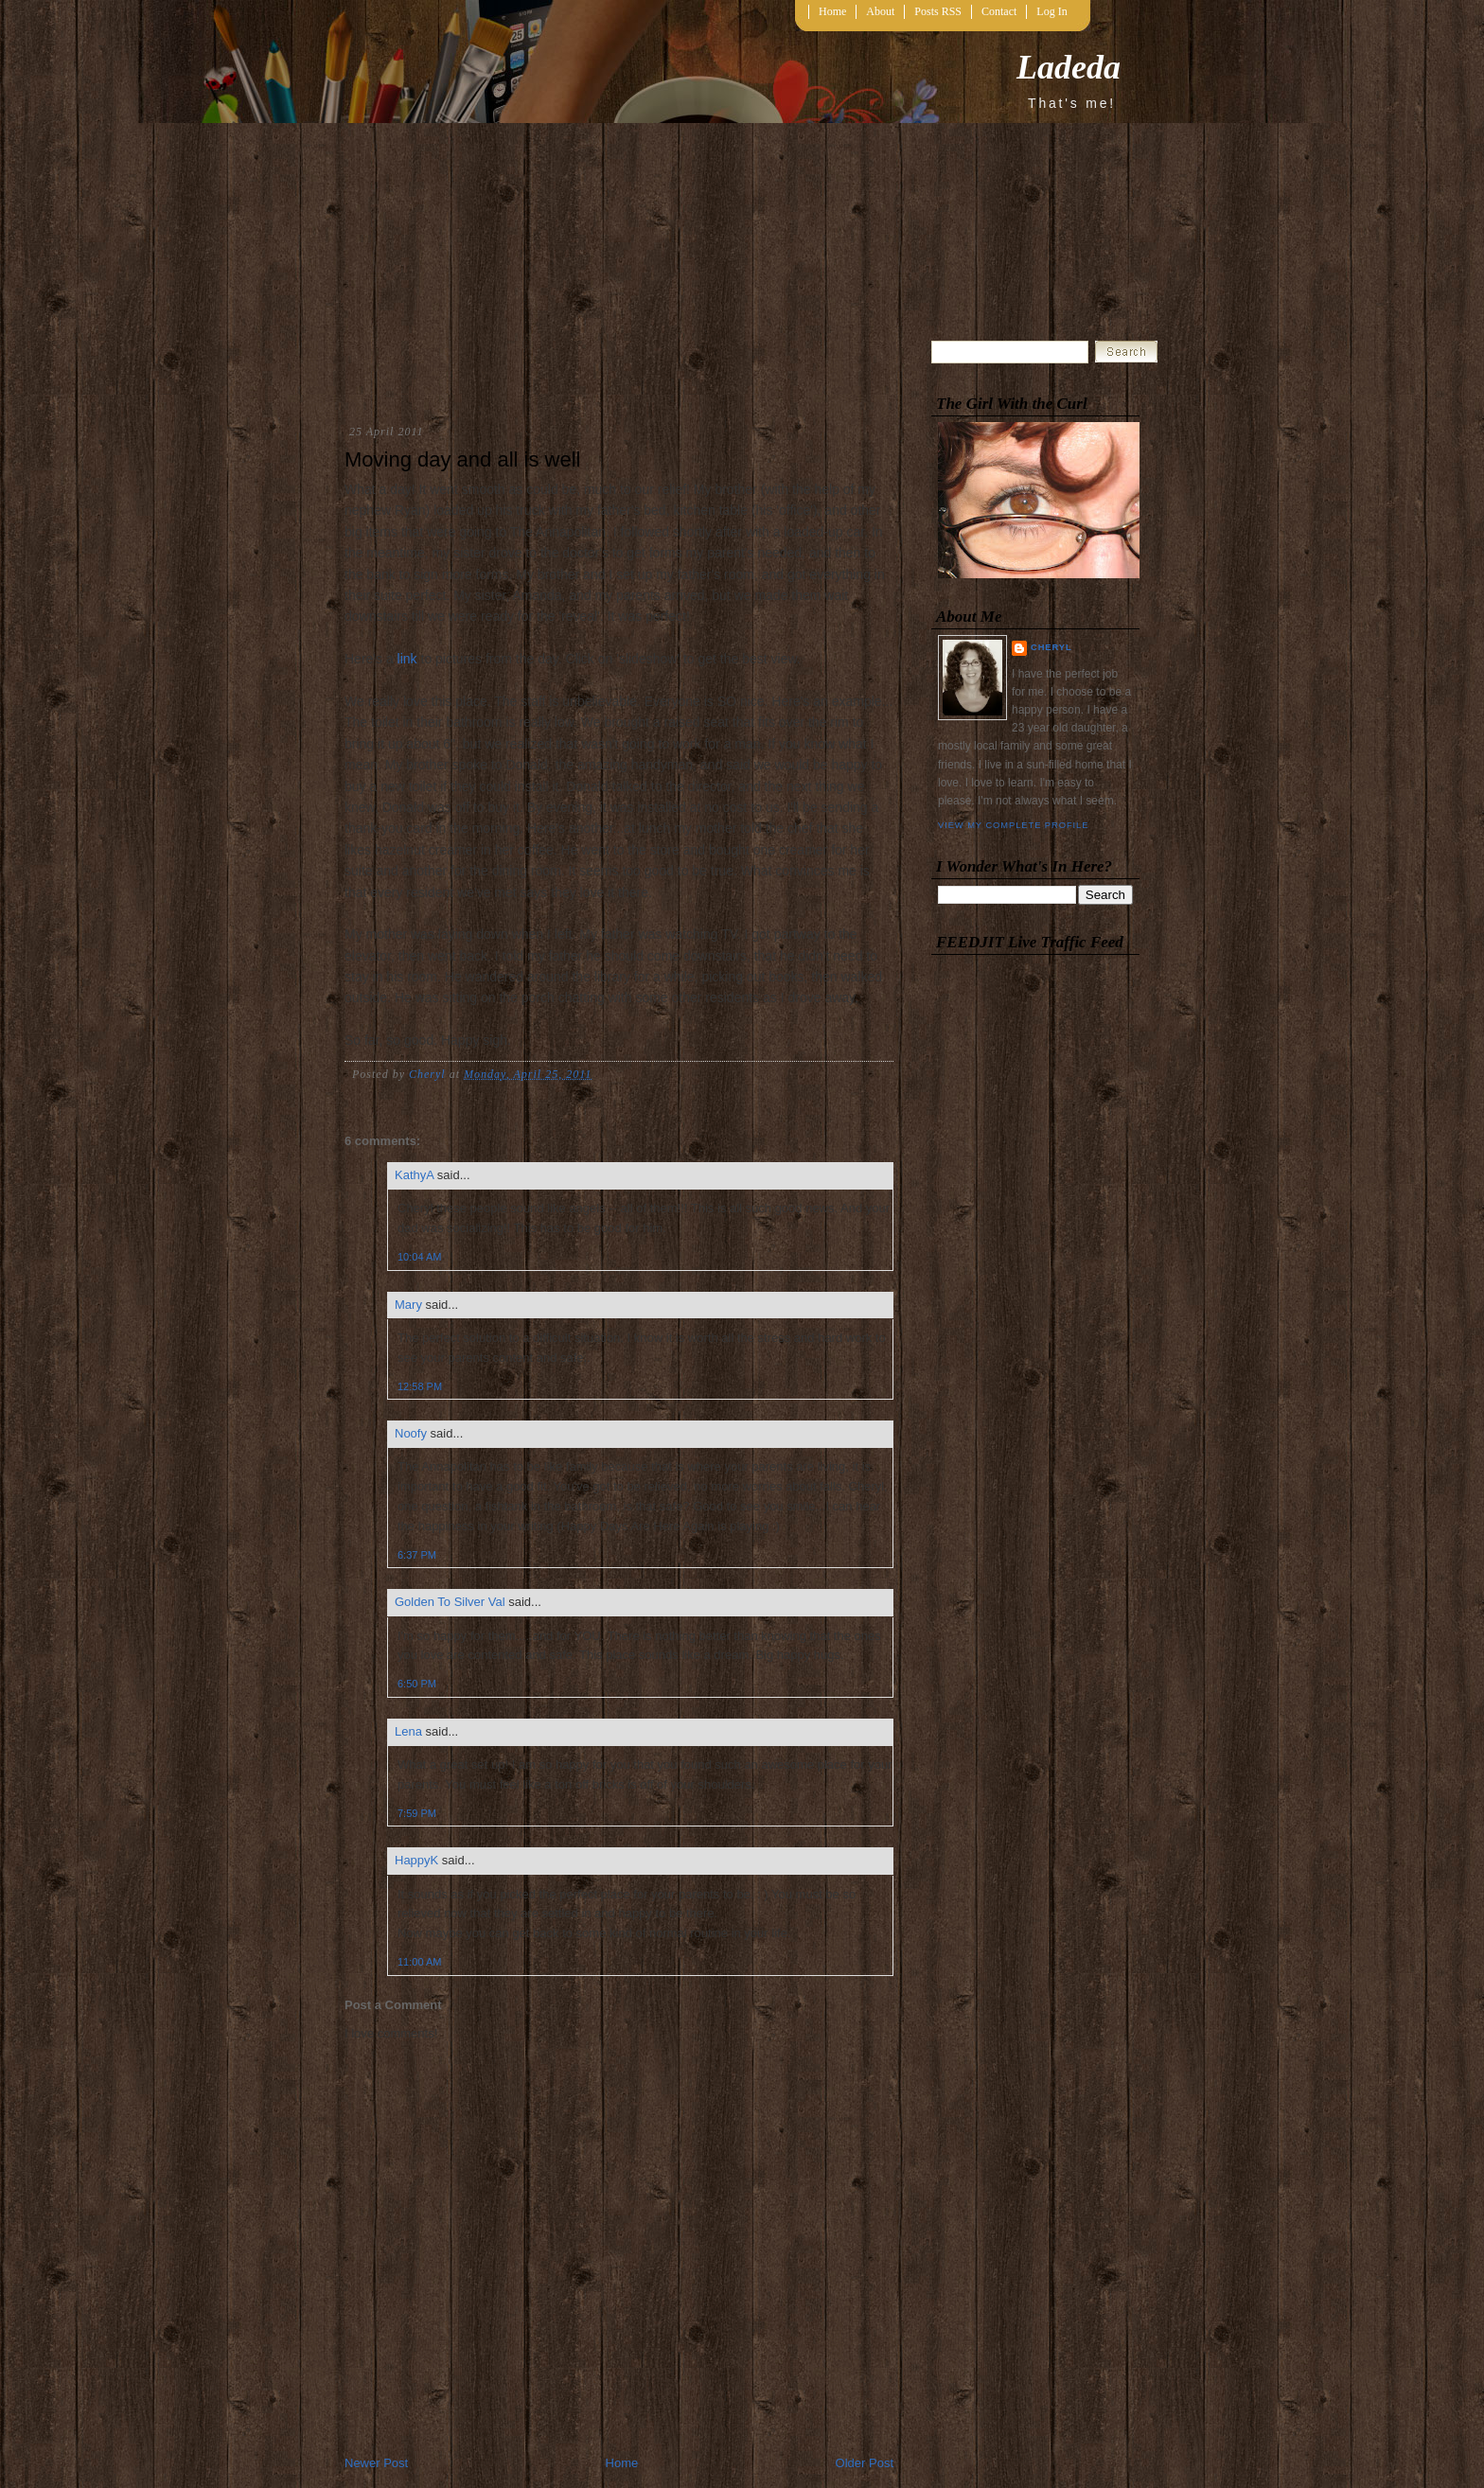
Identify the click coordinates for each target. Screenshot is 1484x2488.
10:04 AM (419, 1256)
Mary (408, 1304)
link (407, 658)
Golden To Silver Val (450, 1602)
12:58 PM (420, 1386)
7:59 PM (417, 1813)
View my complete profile (1013, 825)
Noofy (411, 1433)
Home (832, 11)
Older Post (864, 2463)
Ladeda (1068, 67)
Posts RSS (938, 11)
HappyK (416, 1860)
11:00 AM (419, 1961)
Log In (1051, 11)
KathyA (414, 1175)
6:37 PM (417, 1555)
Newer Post (376, 2463)
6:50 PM (417, 1683)
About (880, 11)
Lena (408, 1731)
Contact (998, 11)
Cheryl (1051, 647)
